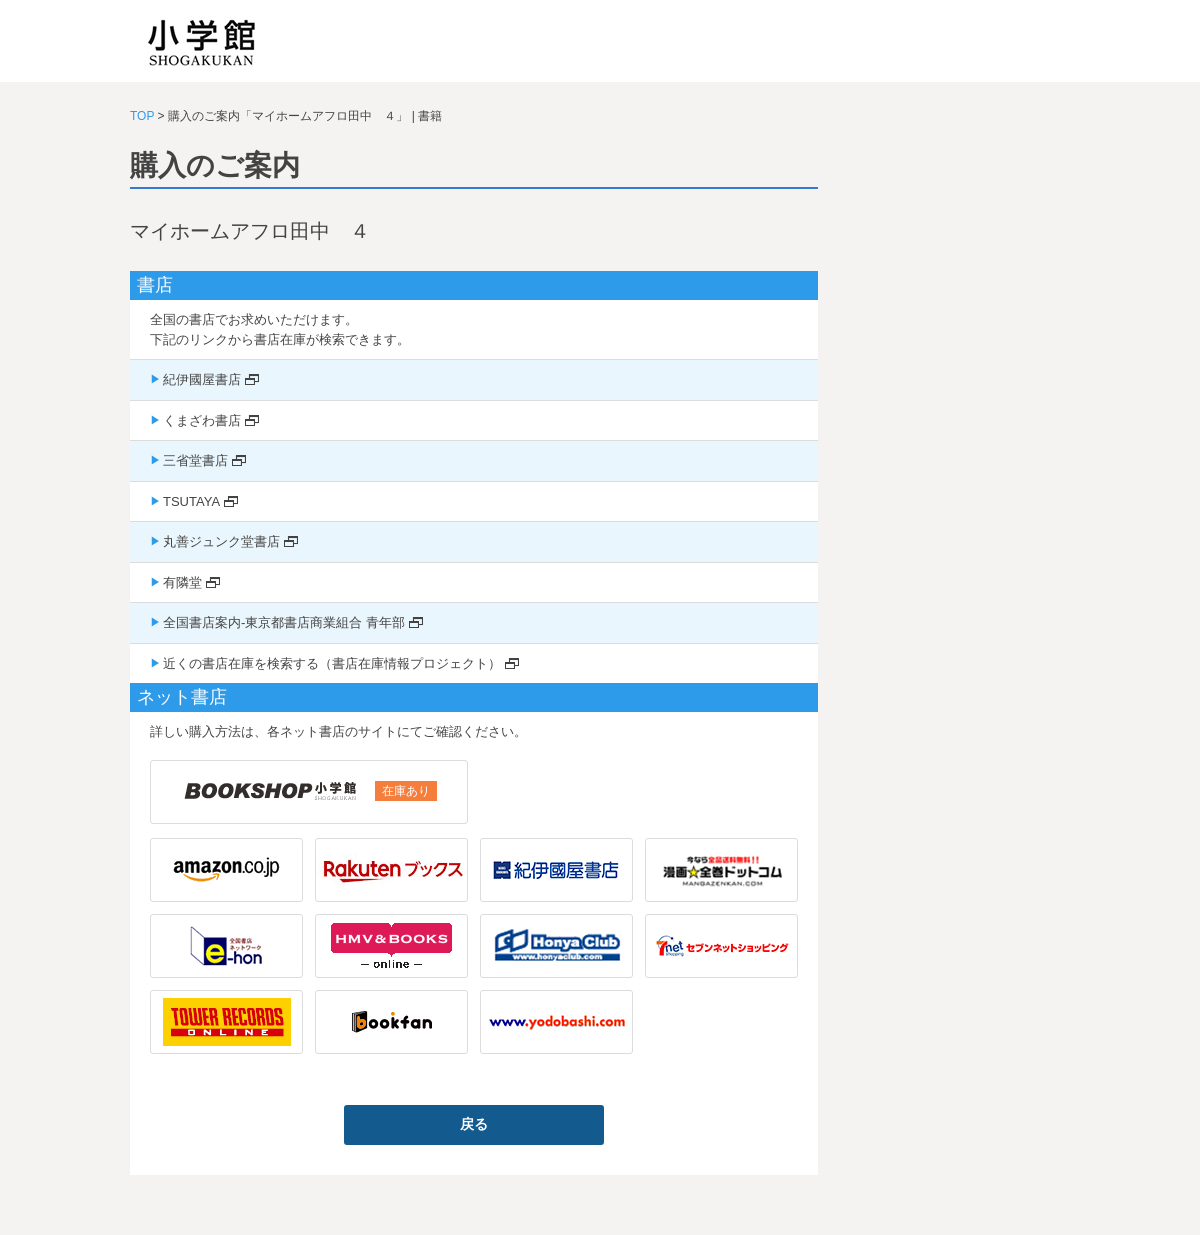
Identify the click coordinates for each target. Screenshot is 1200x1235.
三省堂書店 (195, 460)
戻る (474, 1124)
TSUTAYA (191, 501)
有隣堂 (182, 582)
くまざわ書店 (202, 420)
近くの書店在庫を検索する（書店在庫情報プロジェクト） (332, 663)
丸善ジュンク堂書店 (221, 541)
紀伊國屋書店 (202, 379)
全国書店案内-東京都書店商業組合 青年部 (284, 622)
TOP (142, 116)
